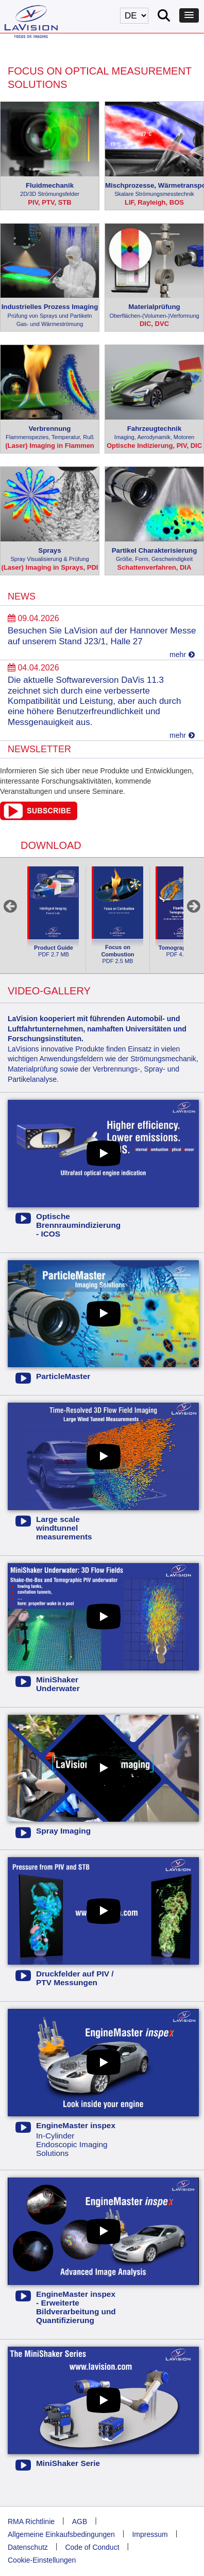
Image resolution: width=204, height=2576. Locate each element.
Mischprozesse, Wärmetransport (154, 190)
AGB (80, 2521)
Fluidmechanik (50, 190)
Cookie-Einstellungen (42, 2560)
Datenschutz (28, 2547)
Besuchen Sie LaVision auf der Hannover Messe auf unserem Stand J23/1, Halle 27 (102, 636)
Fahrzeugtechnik (154, 433)
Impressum (149, 2534)
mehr (182, 654)
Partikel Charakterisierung (154, 555)
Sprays (50, 555)
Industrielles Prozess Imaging (50, 316)
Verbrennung (50, 433)
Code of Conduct (92, 2547)
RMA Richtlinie (31, 2521)
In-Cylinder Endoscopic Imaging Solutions (66, 2139)
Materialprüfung (154, 311)
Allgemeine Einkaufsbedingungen (61, 2534)
